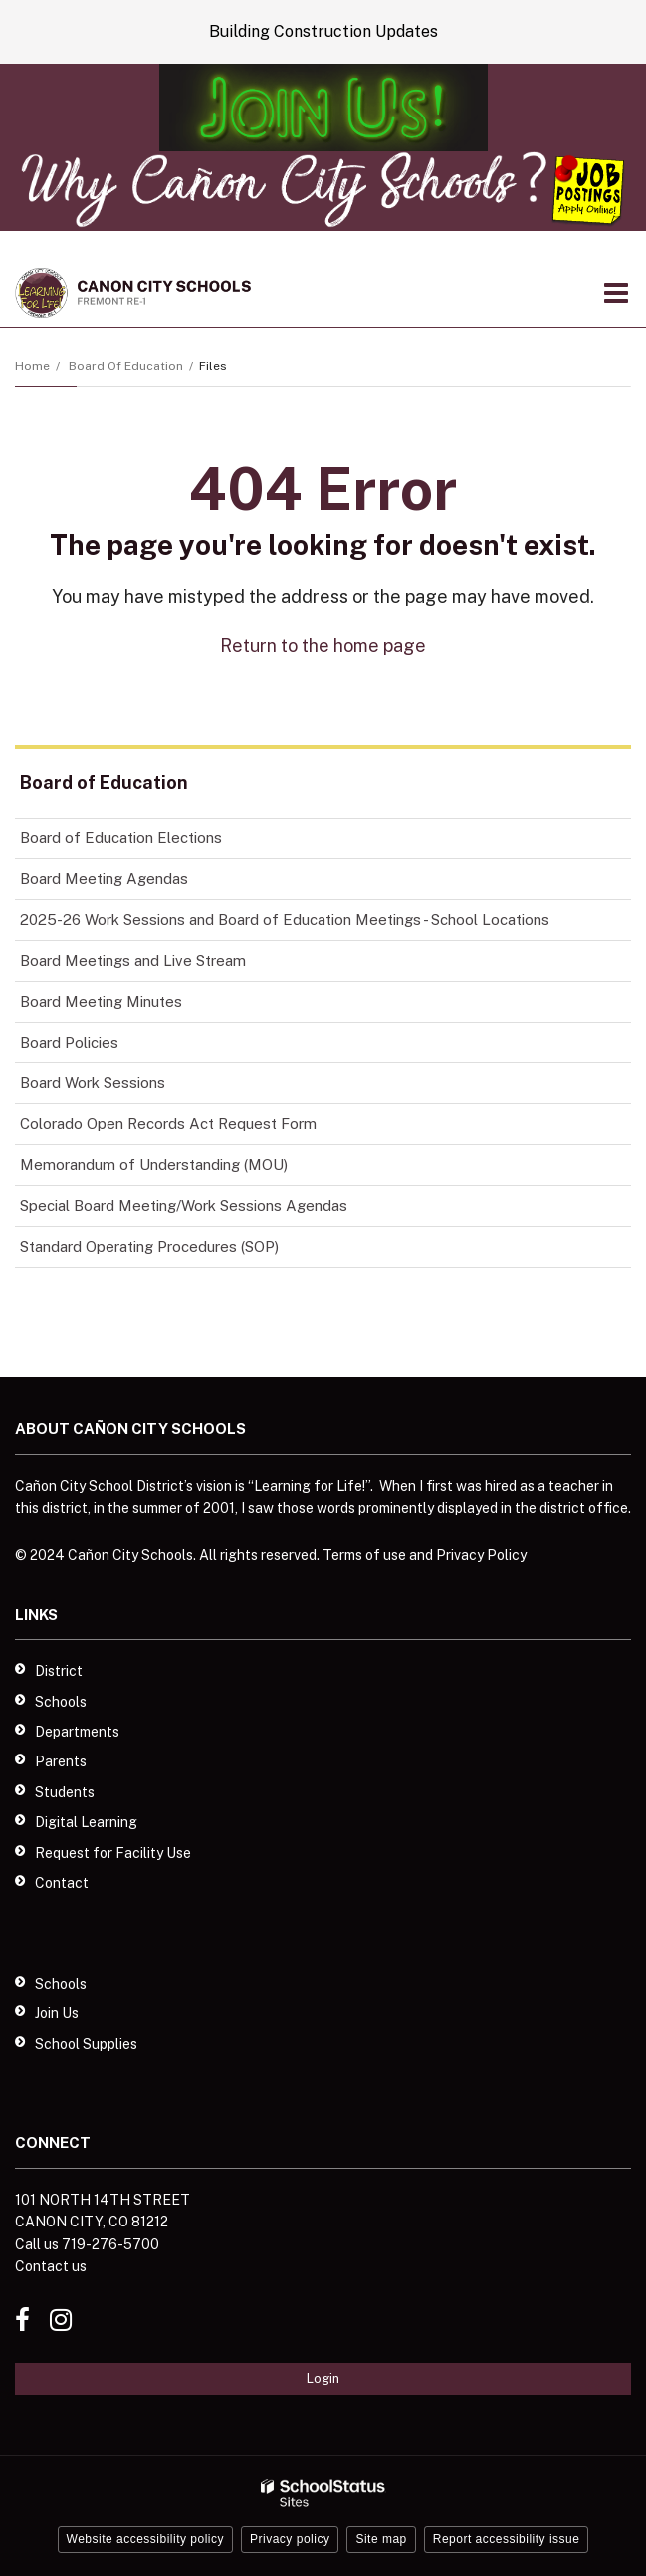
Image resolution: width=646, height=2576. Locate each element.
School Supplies (86, 2044)
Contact (62, 1883)
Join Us (57, 2013)
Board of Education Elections (121, 837)
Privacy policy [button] (289, 2539)
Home (32, 366)
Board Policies (69, 1042)
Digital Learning (86, 1822)
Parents (61, 1761)
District (59, 1671)
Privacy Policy (481, 1555)
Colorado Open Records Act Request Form (168, 1123)
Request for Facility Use (113, 1853)
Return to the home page (323, 645)
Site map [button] (380, 2539)
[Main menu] (616, 292)
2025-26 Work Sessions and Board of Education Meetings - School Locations (284, 919)
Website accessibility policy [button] (146, 2539)
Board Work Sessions (92, 1082)
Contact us (51, 2266)
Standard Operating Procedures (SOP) (149, 1246)
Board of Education (126, 366)
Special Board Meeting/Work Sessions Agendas (183, 1205)
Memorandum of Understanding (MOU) (154, 1164)
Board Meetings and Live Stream (133, 960)
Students (65, 1792)
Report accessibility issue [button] (506, 2539)
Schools (61, 1702)
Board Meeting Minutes (101, 1001)
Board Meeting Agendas (104, 878)
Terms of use (364, 1555)
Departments (77, 1732)
